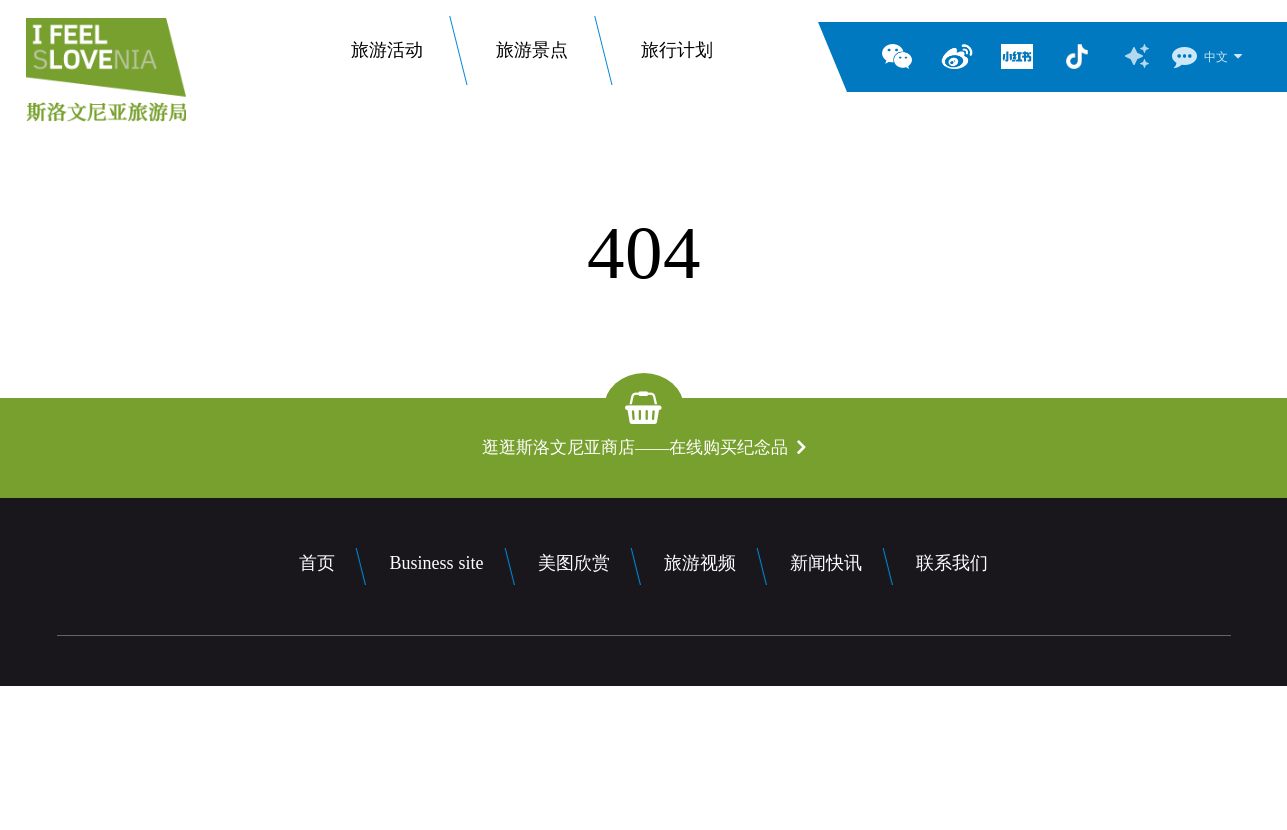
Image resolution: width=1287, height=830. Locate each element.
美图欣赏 (574, 563)
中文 (1216, 57)
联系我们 (952, 563)
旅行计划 (677, 57)
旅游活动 (387, 57)
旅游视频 (700, 563)
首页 (317, 563)
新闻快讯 (826, 563)
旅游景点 (532, 57)
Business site (436, 563)
